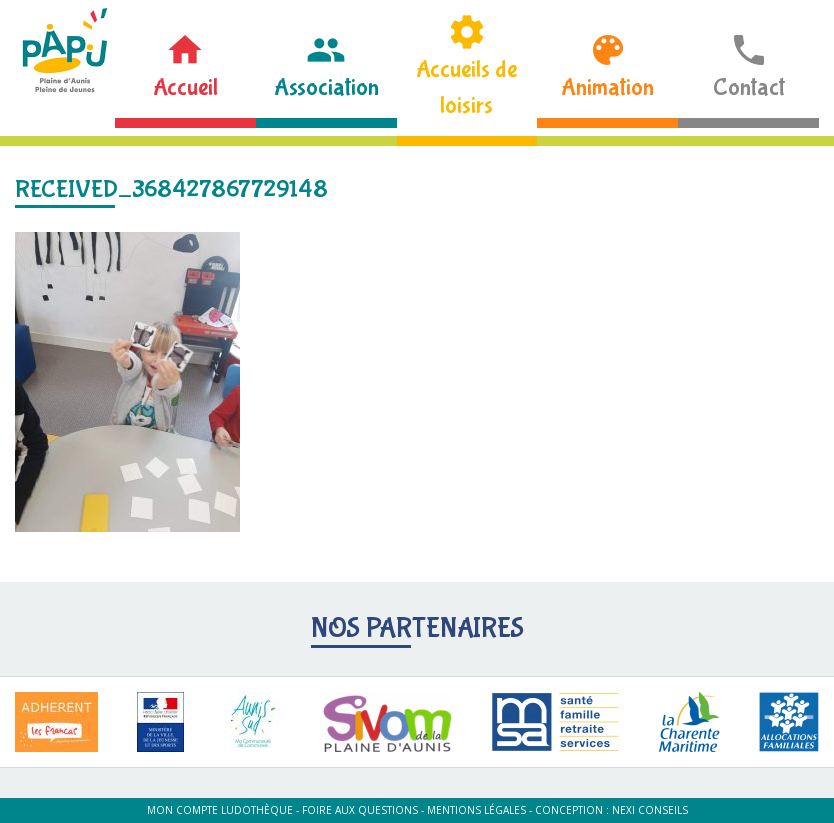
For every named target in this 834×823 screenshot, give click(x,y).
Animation (607, 87)
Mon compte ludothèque (220, 810)
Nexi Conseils (650, 810)
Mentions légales (476, 810)
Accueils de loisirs (466, 87)
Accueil (185, 87)
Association (326, 87)
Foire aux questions (360, 810)
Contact (749, 87)
